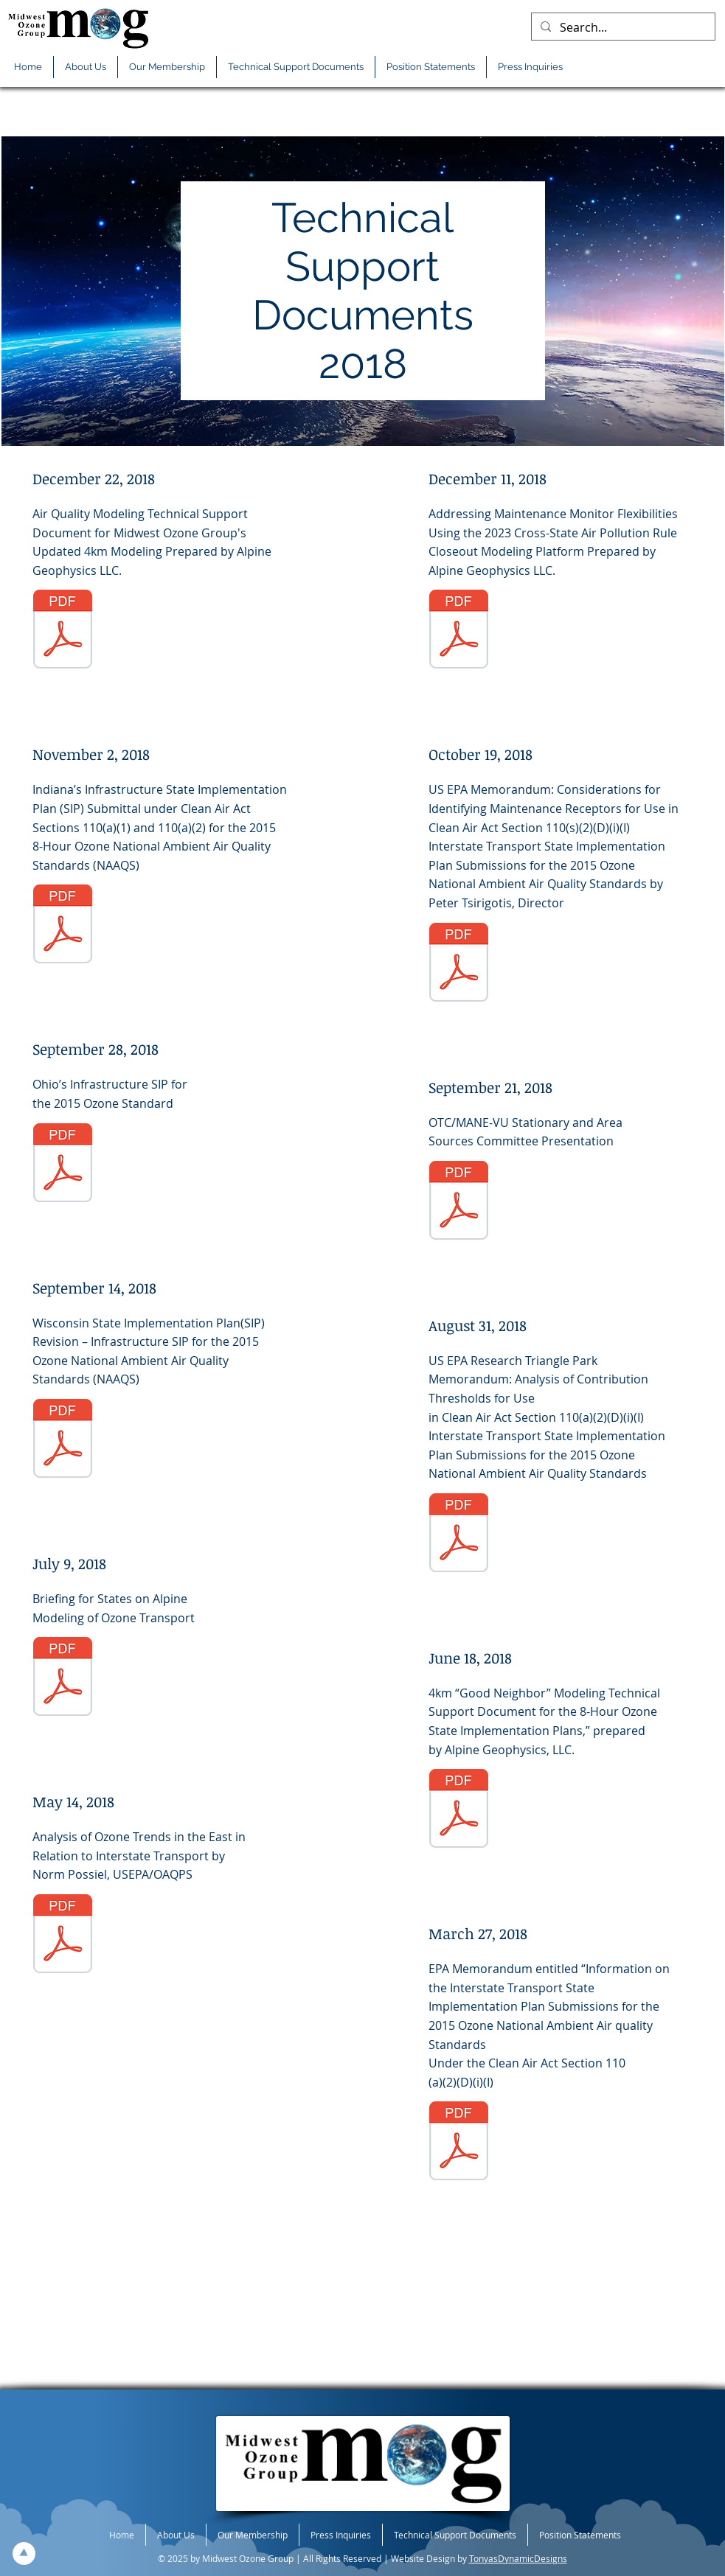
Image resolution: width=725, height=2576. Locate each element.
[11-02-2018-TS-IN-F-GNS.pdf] (63, 925)
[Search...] (622, 27)
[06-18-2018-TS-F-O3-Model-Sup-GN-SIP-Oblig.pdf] (459, 1810)
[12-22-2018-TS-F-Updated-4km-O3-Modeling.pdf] (63, 631)
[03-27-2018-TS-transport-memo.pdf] (459, 2142)
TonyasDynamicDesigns (518, 2558)
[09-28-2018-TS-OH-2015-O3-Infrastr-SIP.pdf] (63, 1164)
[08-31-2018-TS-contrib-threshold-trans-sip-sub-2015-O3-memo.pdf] (459, 1534)
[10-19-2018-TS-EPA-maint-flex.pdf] (459, 964)
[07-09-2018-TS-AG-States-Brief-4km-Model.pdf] (63, 1678)
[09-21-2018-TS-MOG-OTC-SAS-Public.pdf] (459, 1202)
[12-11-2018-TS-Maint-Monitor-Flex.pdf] (459, 631)
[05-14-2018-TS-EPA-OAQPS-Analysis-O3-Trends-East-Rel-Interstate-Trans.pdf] (63, 1935)
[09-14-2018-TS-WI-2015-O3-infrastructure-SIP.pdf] (63, 1440)
